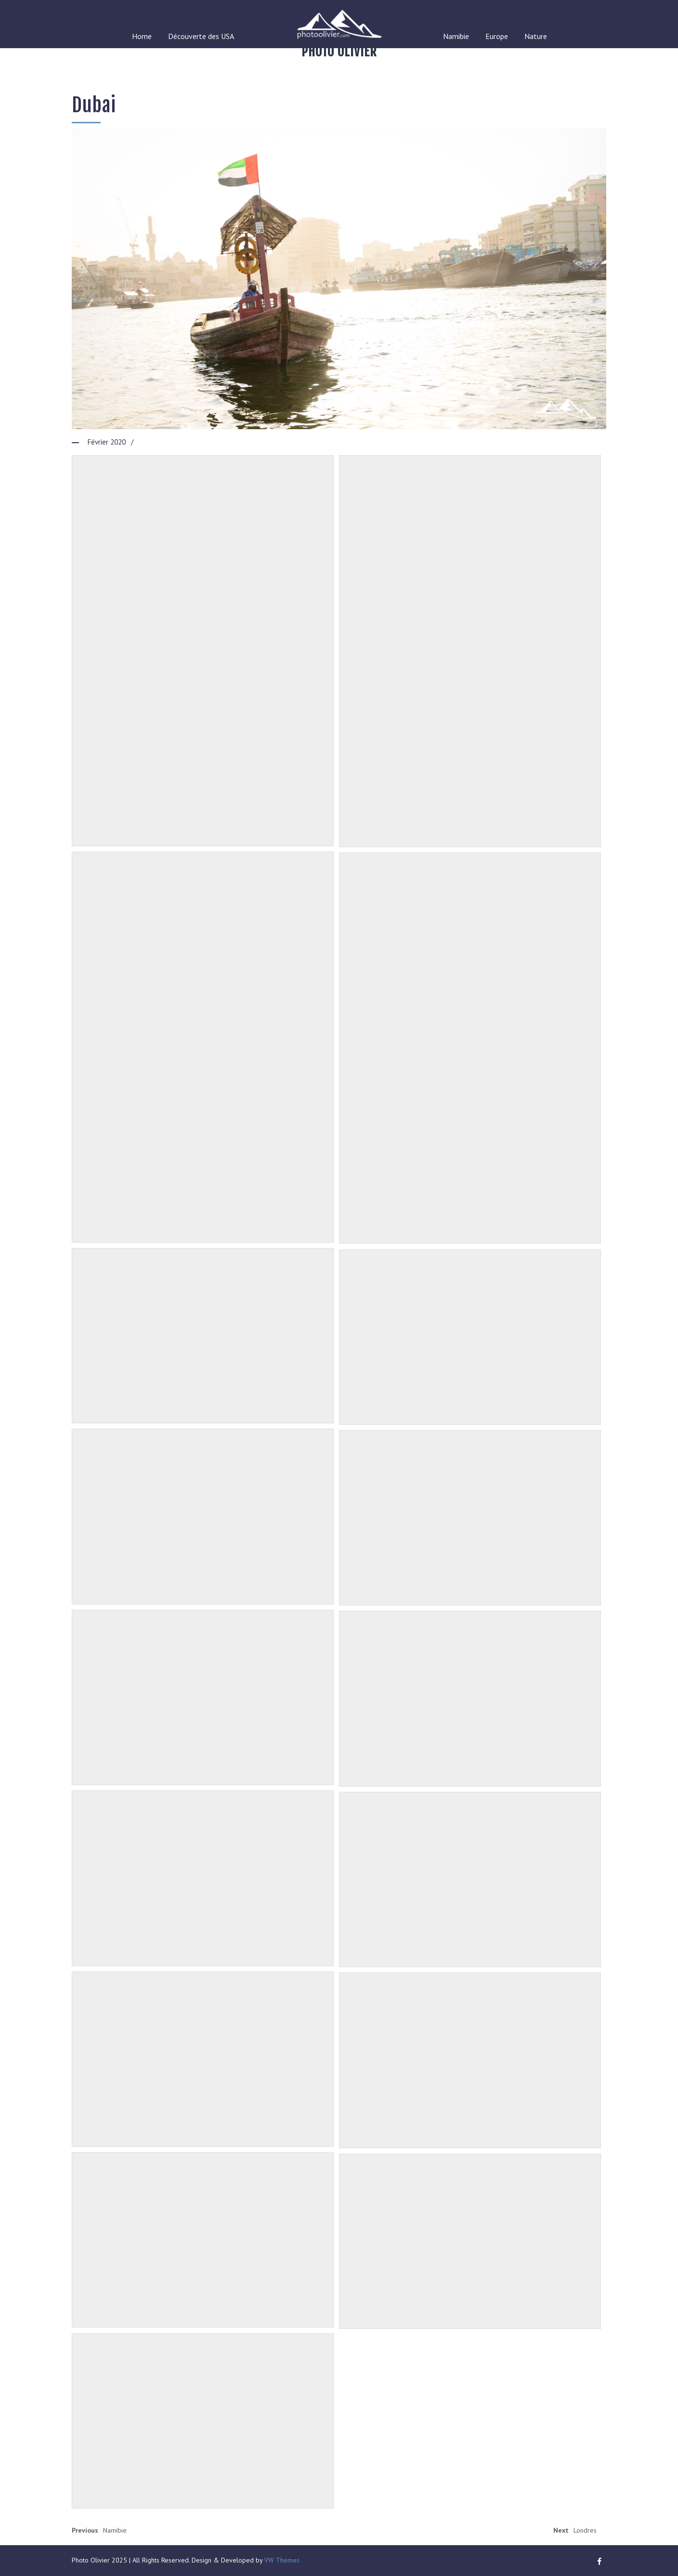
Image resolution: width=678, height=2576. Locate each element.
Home (142, 36)
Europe (496, 36)
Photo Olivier (339, 51)
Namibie (456, 36)
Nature (535, 36)
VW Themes (281, 2560)
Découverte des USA (201, 36)
